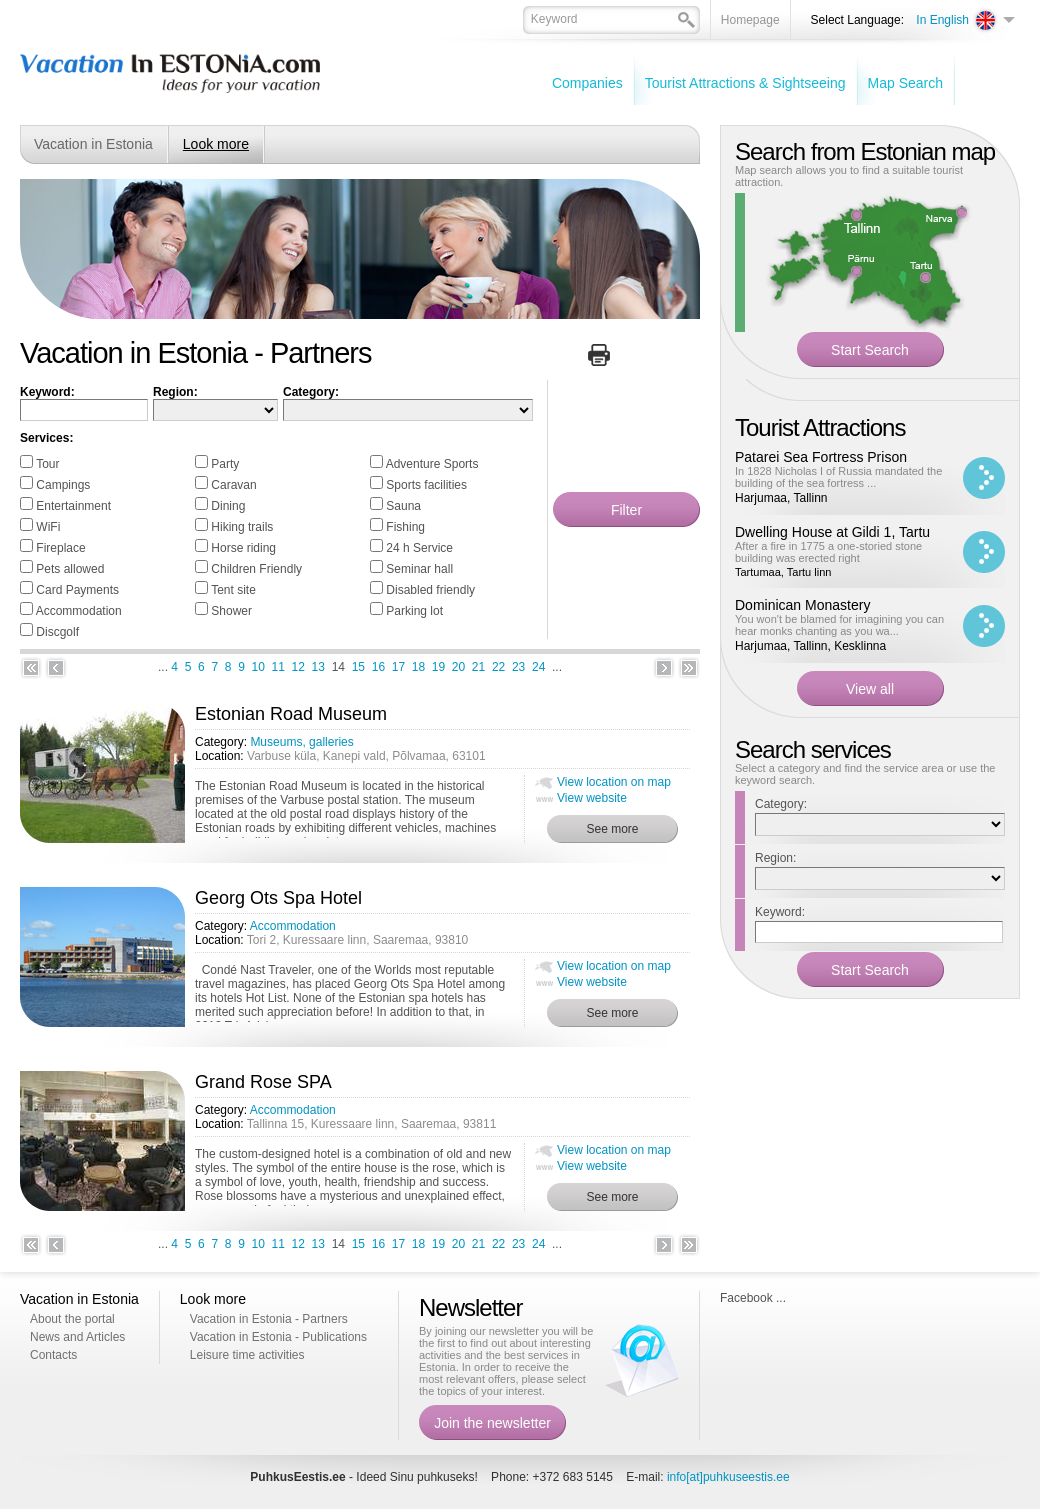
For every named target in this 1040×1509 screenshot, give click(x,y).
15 (358, 667)
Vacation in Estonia (93, 144)
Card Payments (77, 590)
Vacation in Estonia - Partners (269, 1319)
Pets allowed (70, 569)
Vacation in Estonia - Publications (278, 1337)
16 (378, 667)
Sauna (403, 506)
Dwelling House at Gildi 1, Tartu (832, 532)
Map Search (905, 83)
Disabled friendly (430, 590)
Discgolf (57, 632)
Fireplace (60, 548)
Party (225, 464)
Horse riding (243, 548)
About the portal (72, 1319)
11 (278, 667)
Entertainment (73, 506)
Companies (587, 83)
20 (458, 667)
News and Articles (77, 1337)
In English (942, 20)
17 (398, 667)
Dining (228, 506)
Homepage (750, 20)
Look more (216, 144)
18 (418, 667)
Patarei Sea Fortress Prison (821, 457)
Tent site (233, 590)
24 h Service (419, 548)
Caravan (233, 485)
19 (438, 667)
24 (538, 667)
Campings (63, 485)
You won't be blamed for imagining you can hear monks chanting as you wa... (839, 625)
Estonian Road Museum (291, 714)
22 (498, 667)
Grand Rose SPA (263, 1082)
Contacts (53, 1355)
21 (478, 667)
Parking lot (414, 611)
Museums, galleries (301, 742)
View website (592, 798)
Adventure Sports (432, 464)
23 (518, 667)
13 (318, 667)
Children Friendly (256, 569)
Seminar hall (419, 569)
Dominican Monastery (802, 605)
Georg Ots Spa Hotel (278, 898)
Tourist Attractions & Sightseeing (745, 83)
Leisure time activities (247, 1355)
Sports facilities (426, 485)
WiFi (48, 527)
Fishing (405, 527)
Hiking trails (242, 527)
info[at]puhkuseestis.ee (728, 1477)
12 (298, 667)
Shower (231, 611)
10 (258, 667)
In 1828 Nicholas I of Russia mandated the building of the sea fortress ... (838, 477)
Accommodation (79, 611)
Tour (47, 464)
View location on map (614, 782)
